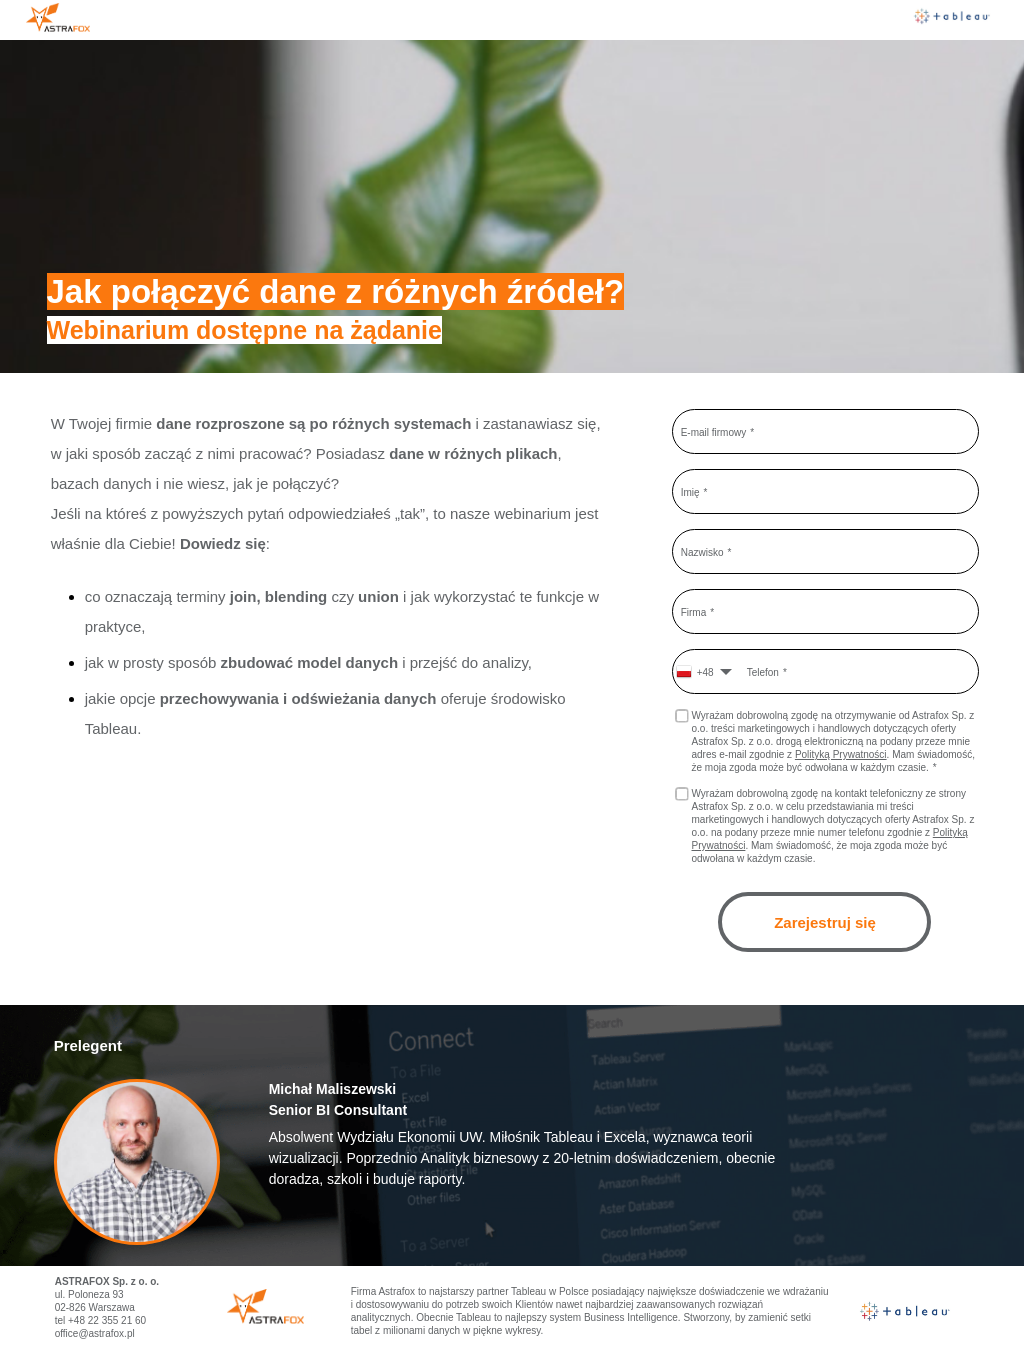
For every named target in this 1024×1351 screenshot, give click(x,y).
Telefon (763, 671)
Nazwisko (702, 551)
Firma (694, 611)
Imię (690, 491)
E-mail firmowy (714, 431)
